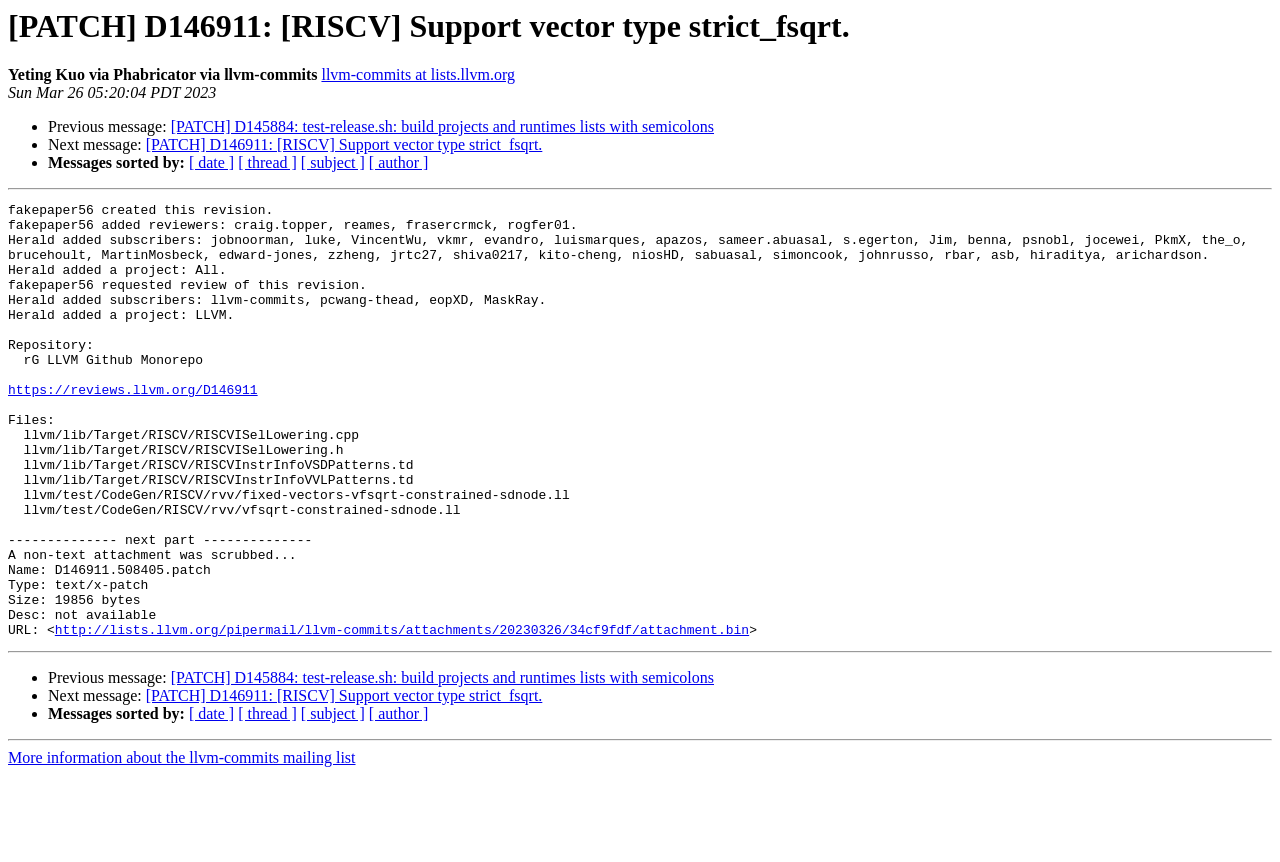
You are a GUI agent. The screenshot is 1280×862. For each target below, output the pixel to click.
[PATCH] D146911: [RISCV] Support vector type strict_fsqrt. (344, 144)
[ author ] (399, 162)
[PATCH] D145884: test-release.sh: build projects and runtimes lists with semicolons (442, 126)
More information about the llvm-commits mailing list (182, 844)
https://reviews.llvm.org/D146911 (133, 428)
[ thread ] (267, 162)
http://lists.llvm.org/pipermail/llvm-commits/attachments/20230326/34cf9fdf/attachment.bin (402, 716)
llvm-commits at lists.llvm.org (417, 74)
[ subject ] (333, 162)
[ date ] (211, 162)
